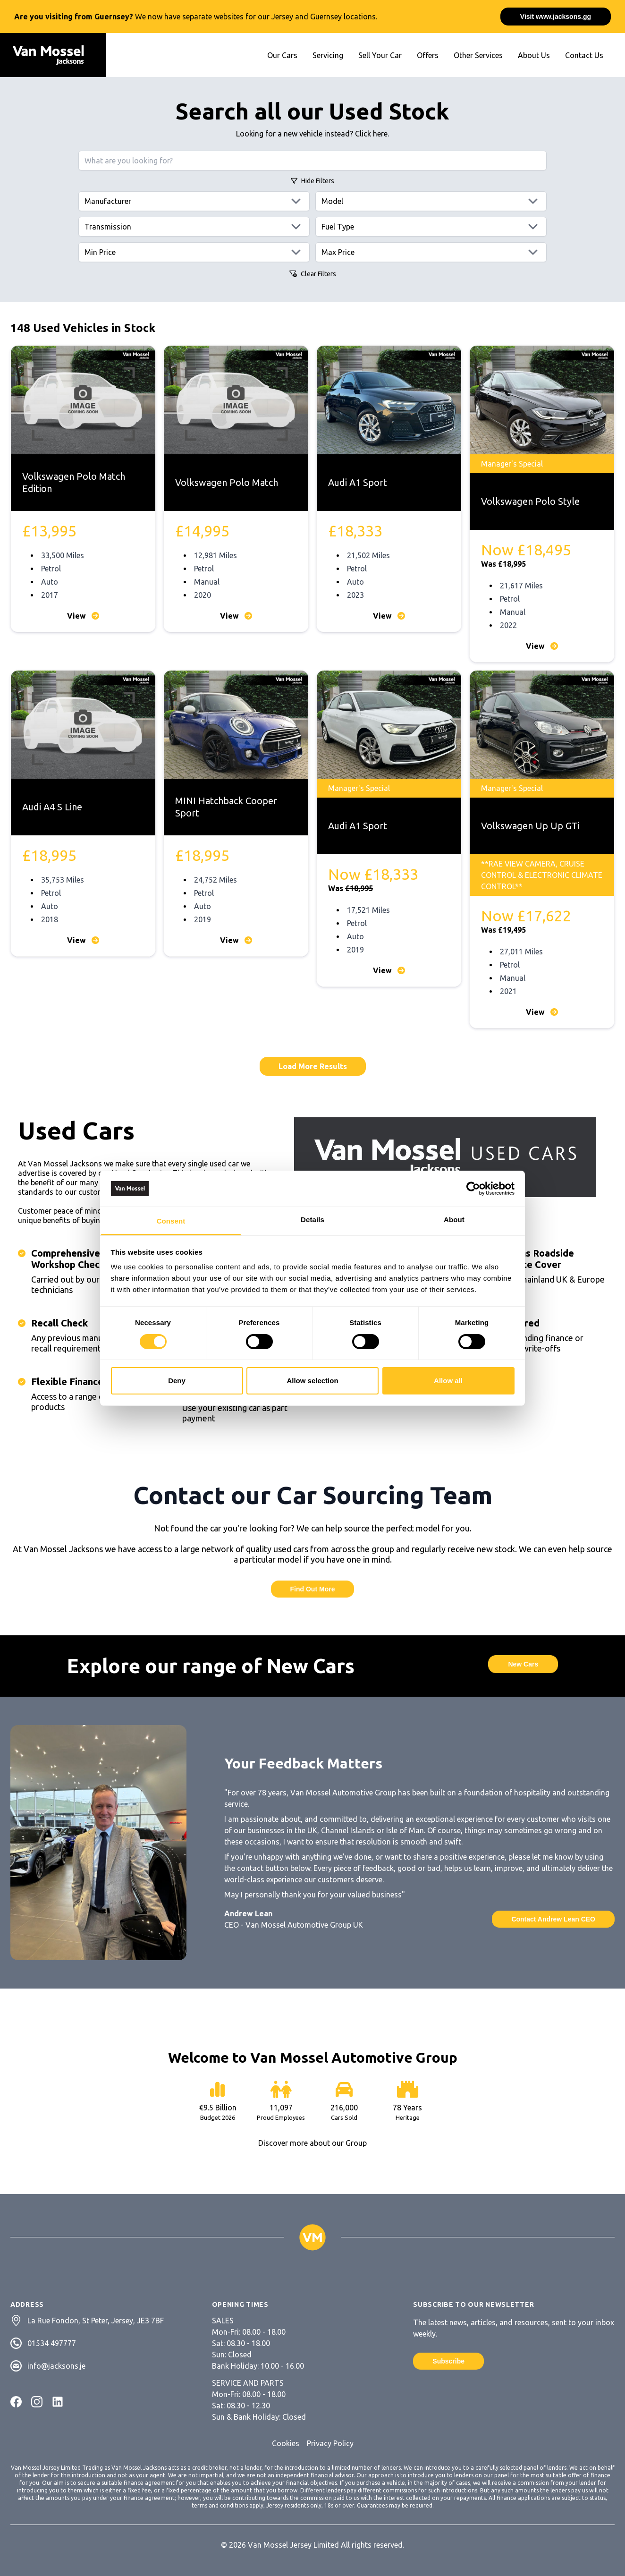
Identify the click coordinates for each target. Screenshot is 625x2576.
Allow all (448, 1381)
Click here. (372, 133)
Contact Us (584, 55)
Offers (428, 55)
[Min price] (194, 252)
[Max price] (431, 252)
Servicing (327, 55)
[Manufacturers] (194, 201)
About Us (534, 55)
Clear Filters (312, 274)
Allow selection (312, 1381)
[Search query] (312, 160)
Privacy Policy (330, 2443)
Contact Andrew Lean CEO (553, 1919)
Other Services (478, 55)
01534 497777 (51, 2343)
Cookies (285, 2443)
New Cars (523, 1664)
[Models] (431, 201)
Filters (312, 181)
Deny (177, 1381)
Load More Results (313, 1066)
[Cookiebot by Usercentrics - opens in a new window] (473, 1189)
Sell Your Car (380, 55)
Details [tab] (312, 1220)
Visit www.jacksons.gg (555, 16)
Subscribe (448, 2361)
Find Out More (312, 1589)
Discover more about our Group (312, 2143)
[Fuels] (431, 227)
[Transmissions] (194, 227)
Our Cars (282, 55)
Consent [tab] (171, 1221)
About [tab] (454, 1220)
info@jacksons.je (56, 2366)
